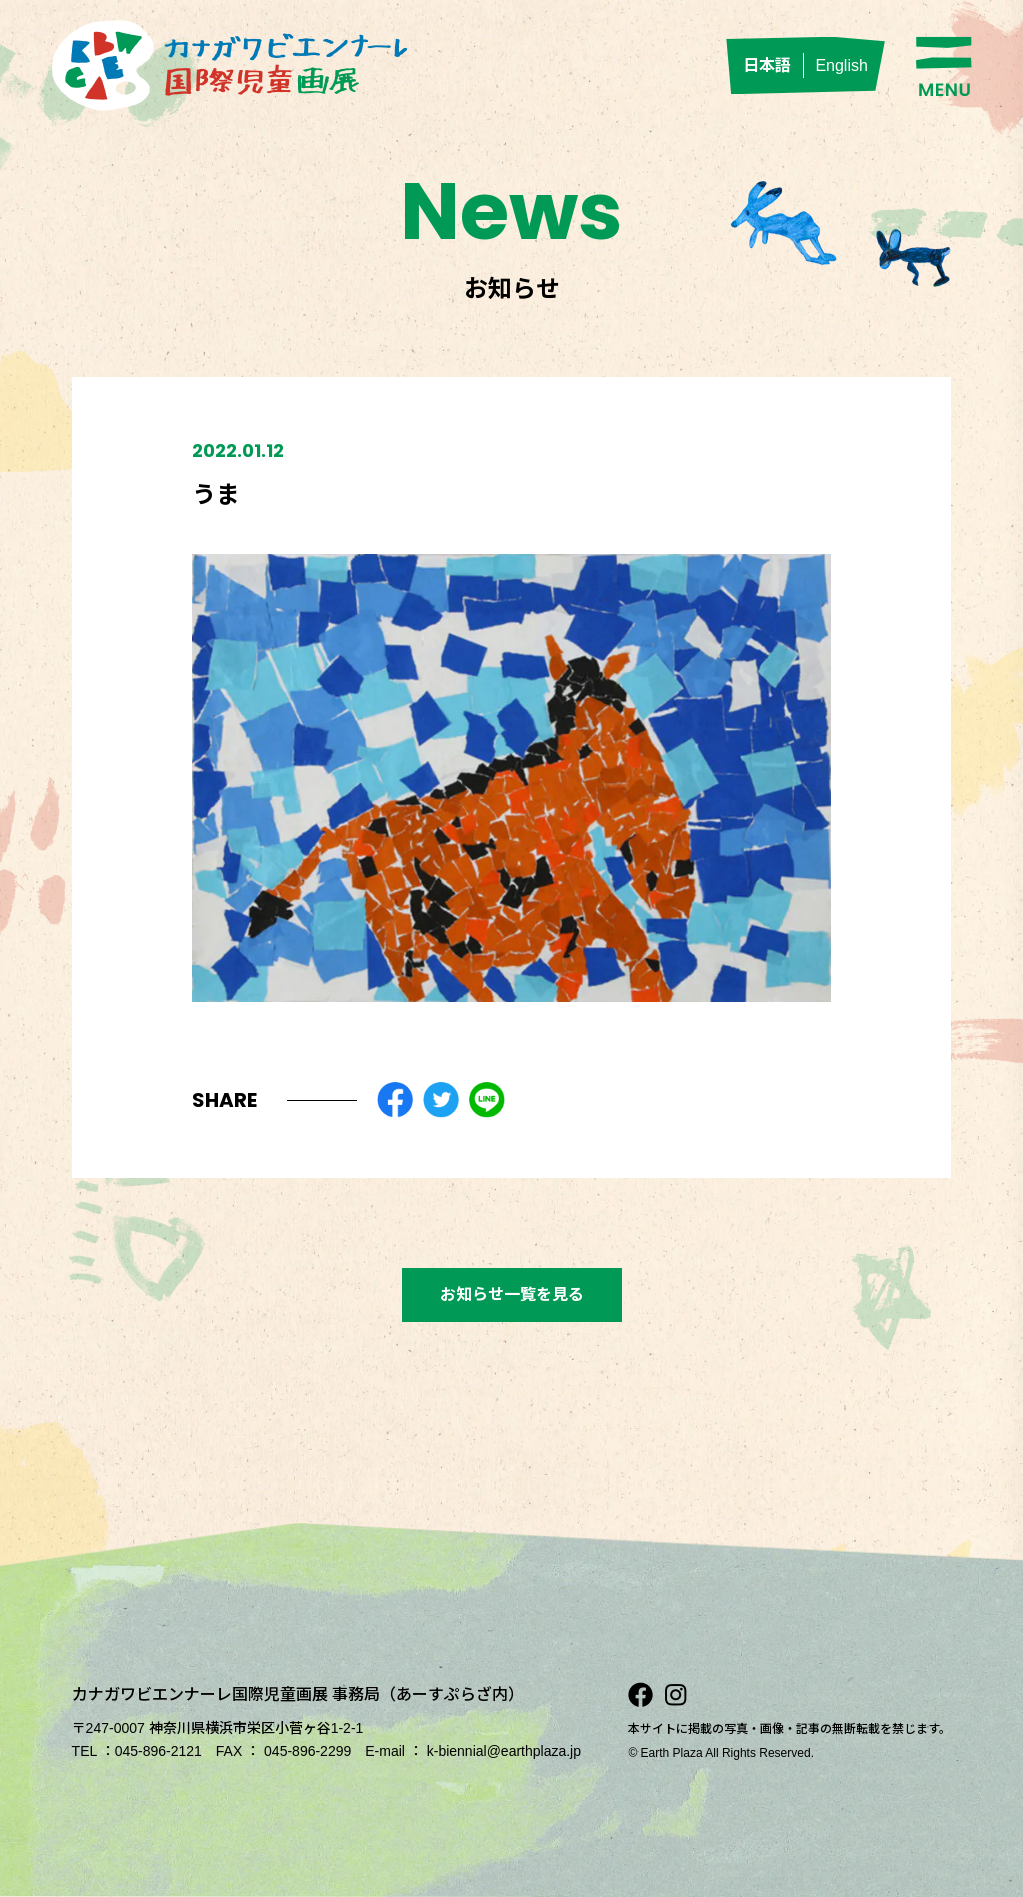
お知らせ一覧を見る (512, 1294)
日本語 (767, 65)
